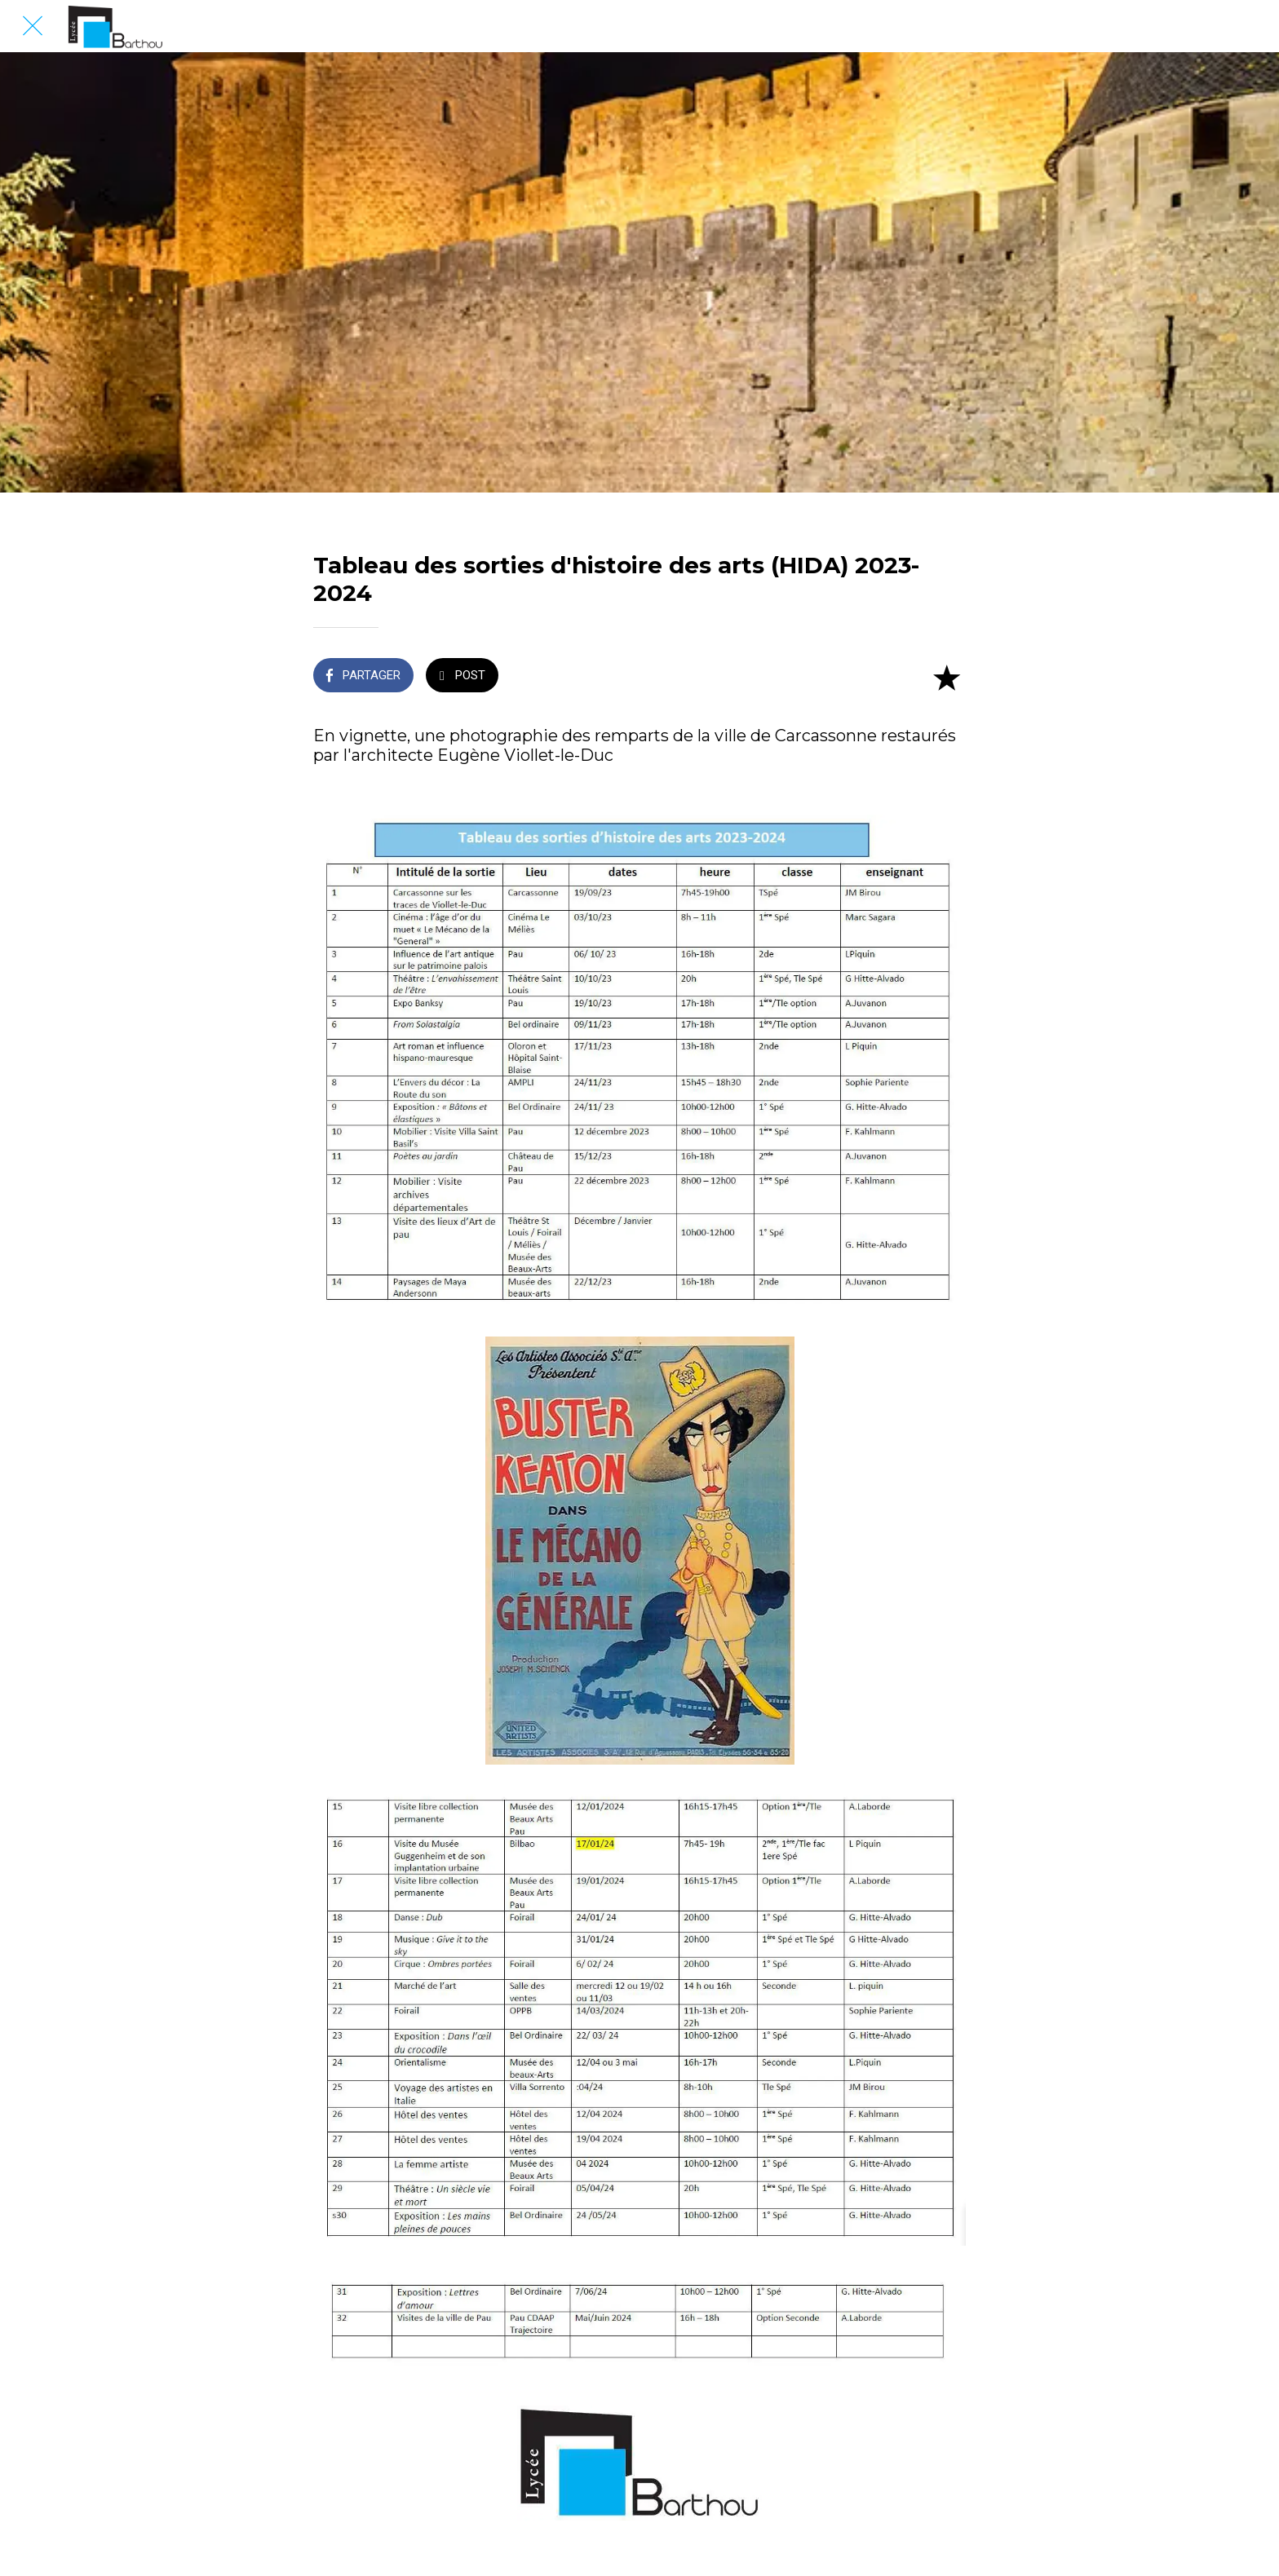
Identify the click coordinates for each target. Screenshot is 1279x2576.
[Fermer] (32, 26)
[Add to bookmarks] (946, 676)
